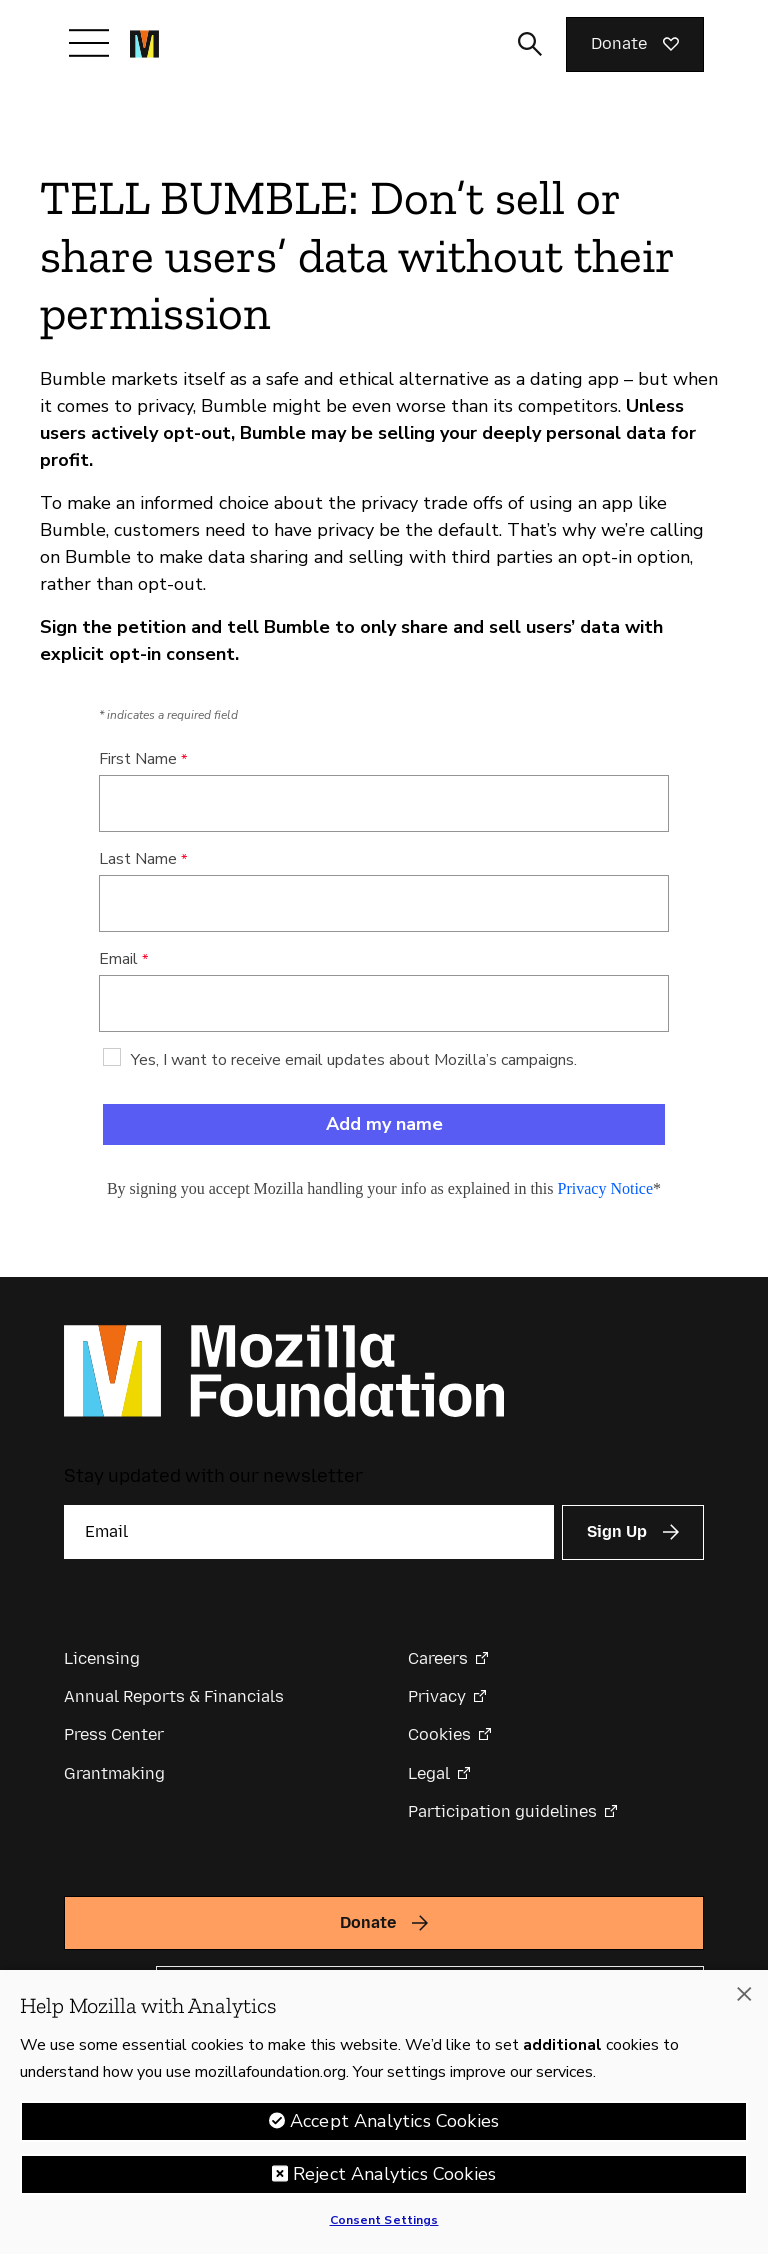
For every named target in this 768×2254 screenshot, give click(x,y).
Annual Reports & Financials (174, 1696)
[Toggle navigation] (89, 43)
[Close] (744, 1994)
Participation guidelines (502, 1811)
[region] (384, 2112)
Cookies (439, 1734)
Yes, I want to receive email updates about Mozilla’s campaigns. (354, 1060)
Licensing (102, 1658)
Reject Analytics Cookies (394, 2174)
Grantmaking (114, 1773)
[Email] (309, 1532)
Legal (429, 1773)
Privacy (437, 1696)
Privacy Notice (606, 1188)
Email (118, 959)
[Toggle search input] (530, 44)
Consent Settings (384, 2220)
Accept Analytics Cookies (394, 2121)
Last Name (138, 859)
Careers (438, 1658)
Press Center (114, 1734)
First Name (138, 759)
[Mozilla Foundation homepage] (144, 44)
